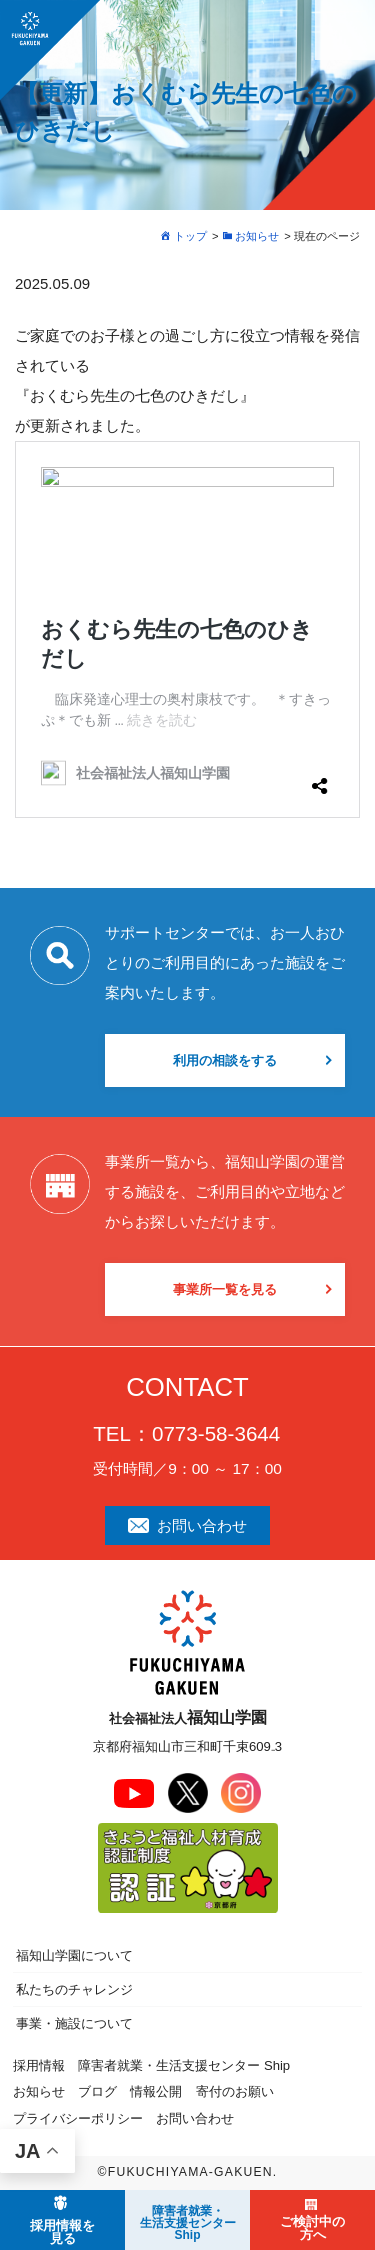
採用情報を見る (62, 2232)
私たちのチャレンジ (74, 1989)
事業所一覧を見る (225, 1289)
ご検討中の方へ (312, 2228)
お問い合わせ (187, 1525)
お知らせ (39, 2091)
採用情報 (39, 2065)
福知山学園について (74, 1955)
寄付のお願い (235, 2091)
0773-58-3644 (216, 1433)
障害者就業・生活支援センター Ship (184, 2065)
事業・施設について (74, 2023)
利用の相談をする (225, 1060)
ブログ (97, 2091)
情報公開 (156, 2091)
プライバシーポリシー (78, 2118)
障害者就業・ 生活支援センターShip (188, 2223)
